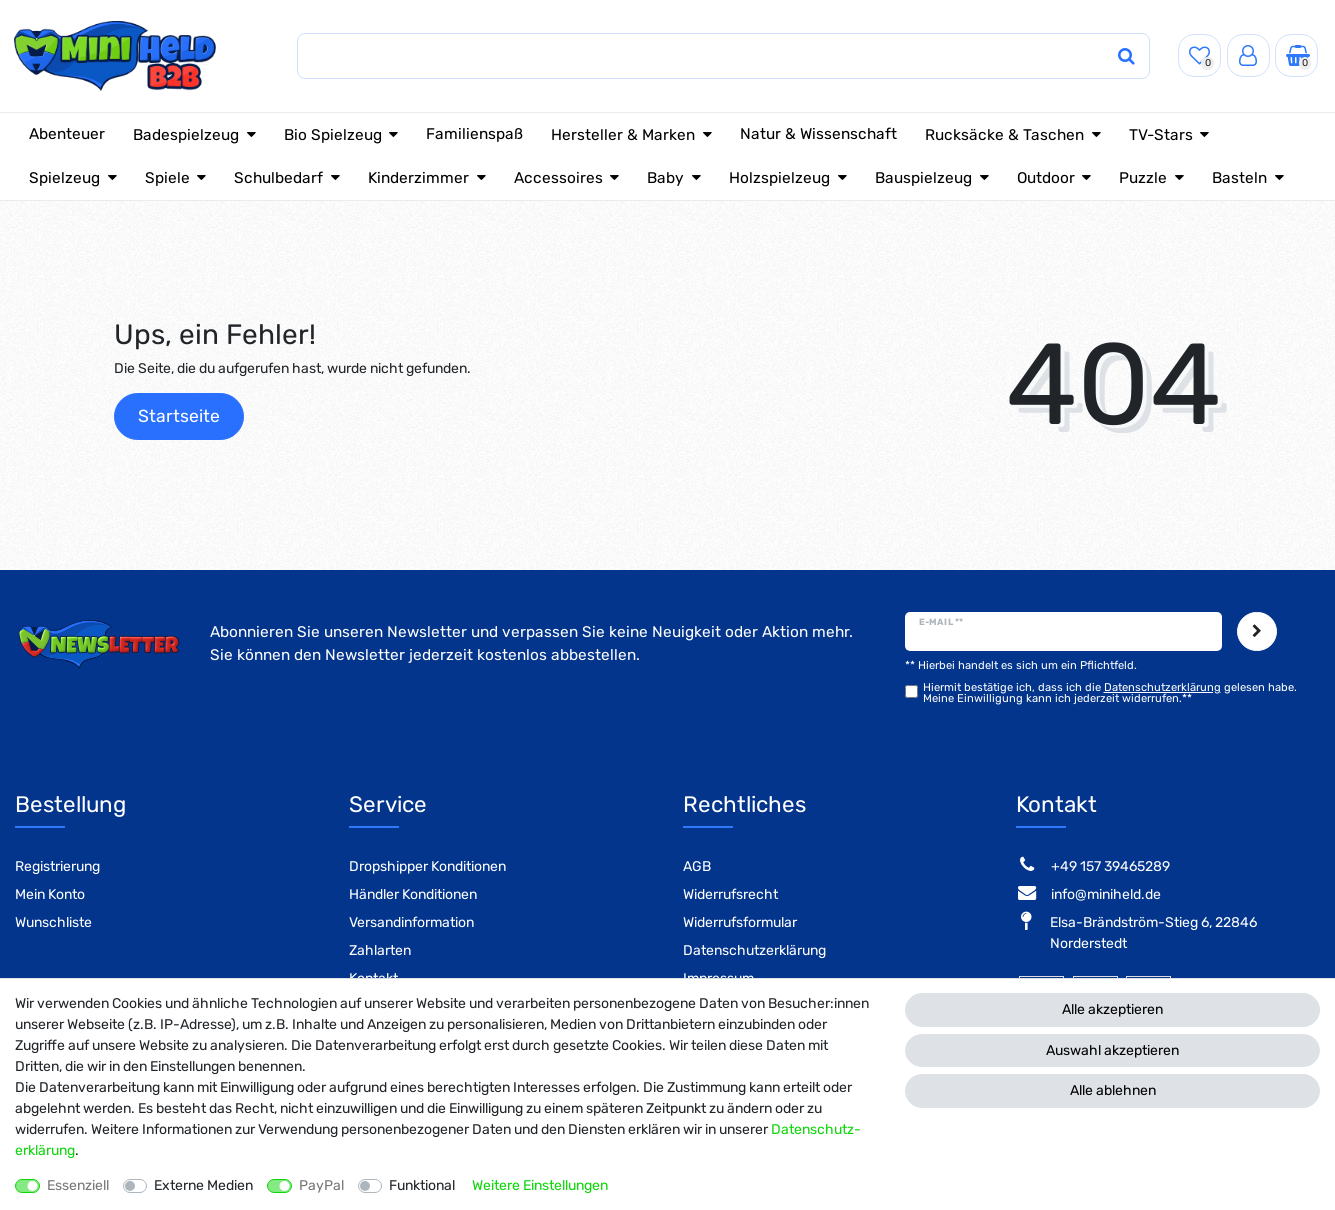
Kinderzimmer (418, 178)
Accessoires (558, 178)
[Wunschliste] (1199, 55)
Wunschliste (53, 922)
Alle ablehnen (1113, 1090)
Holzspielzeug (779, 178)
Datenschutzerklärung (754, 950)
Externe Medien (203, 1185)
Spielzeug (64, 178)
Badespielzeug (186, 135)
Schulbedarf (278, 178)
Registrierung (57, 866)
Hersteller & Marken (623, 135)
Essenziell (78, 1185)
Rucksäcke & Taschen (1004, 135)
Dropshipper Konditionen (427, 866)
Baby (665, 178)
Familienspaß (474, 134)
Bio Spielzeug (333, 135)
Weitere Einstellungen (540, 1185)
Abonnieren (1257, 632)
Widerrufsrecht (730, 894)
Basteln (1239, 178)
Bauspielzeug (923, 178)
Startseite (179, 416)
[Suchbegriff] (684, 56)
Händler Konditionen (413, 894)
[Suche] (1106, 56)
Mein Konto (50, 894)
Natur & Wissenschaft (818, 134)
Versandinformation (411, 922)
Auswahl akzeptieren (1112, 1050)
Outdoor (1046, 178)
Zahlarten (380, 950)
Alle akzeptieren (1112, 1009)
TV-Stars (1161, 135)
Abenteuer (67, 134)
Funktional (422, 1185)
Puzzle (1143, 178)
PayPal (321, 1185)
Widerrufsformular (740, 922)
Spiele (167, 178)
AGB (697, 866)
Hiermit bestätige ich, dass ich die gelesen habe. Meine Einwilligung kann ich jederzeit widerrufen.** (1110, 693)
